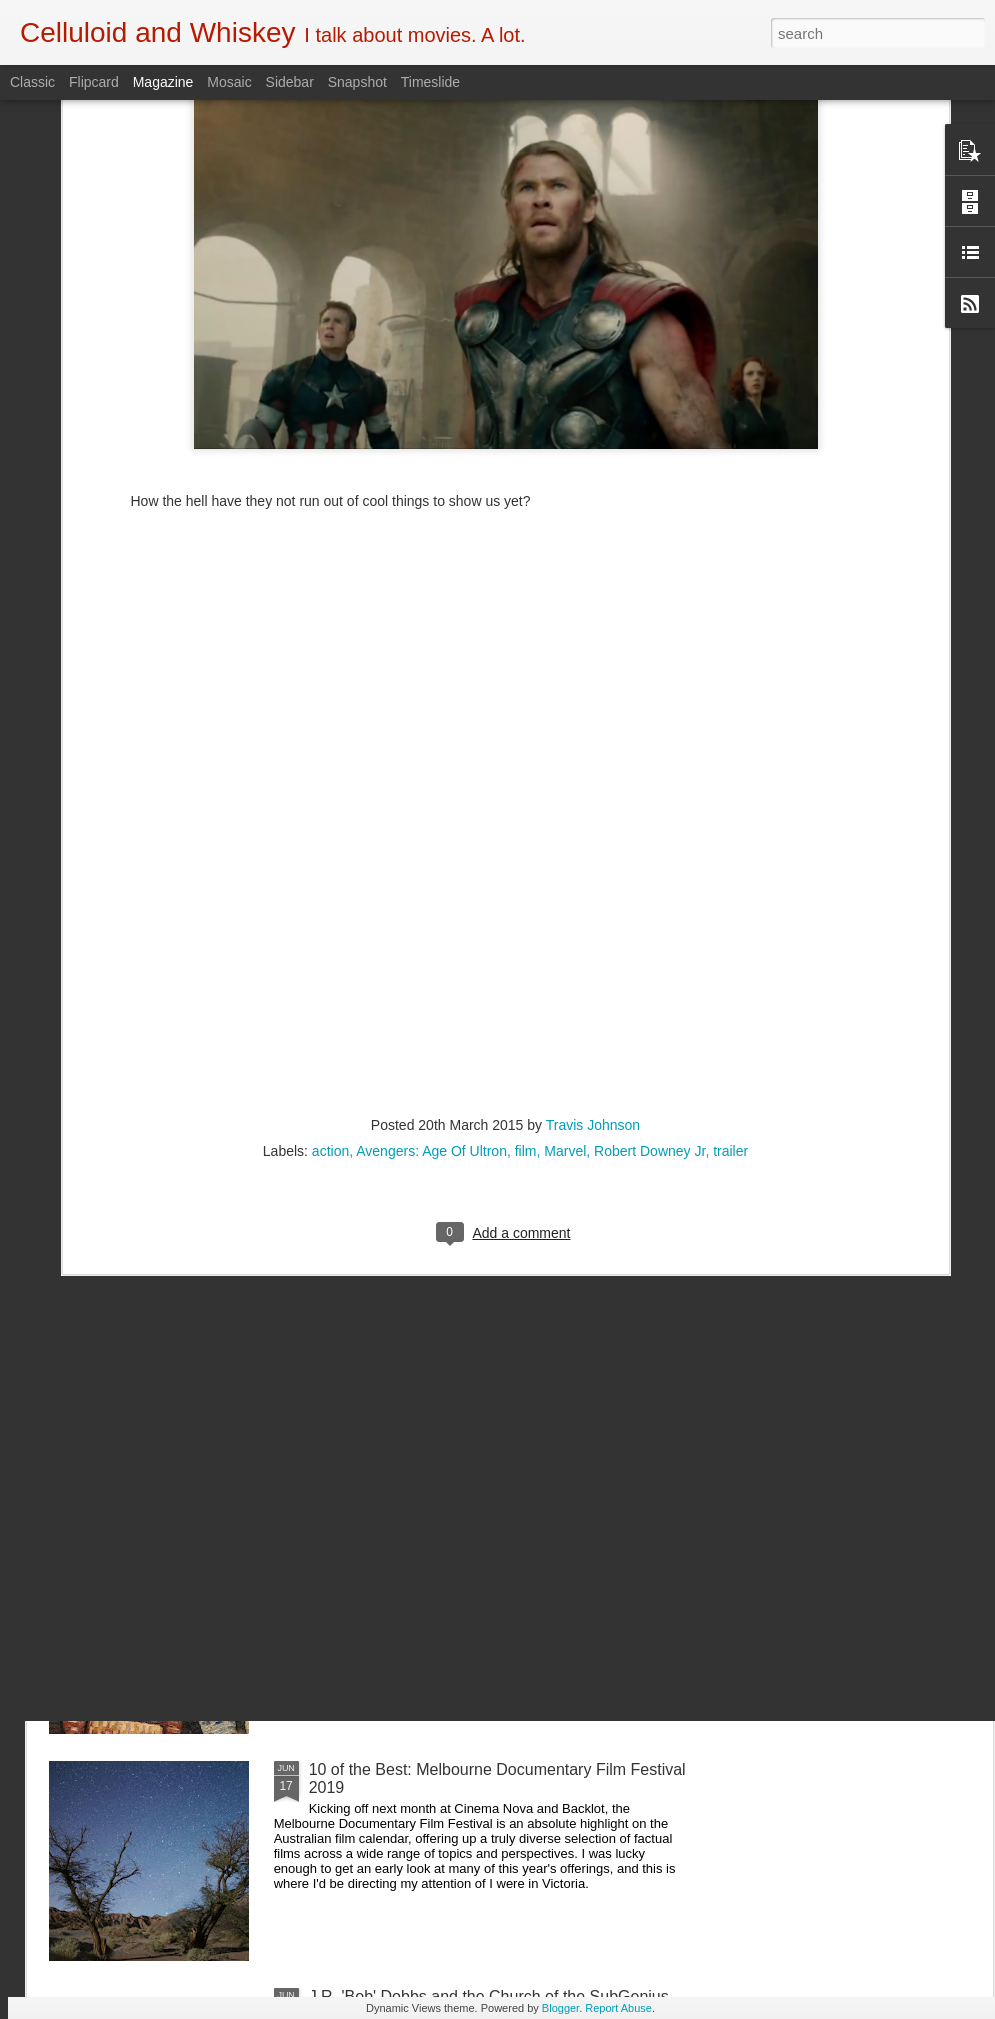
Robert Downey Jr (649, 968)
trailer (730, 968)
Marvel (565, 968)
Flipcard (94, 82)
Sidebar (290, 82)
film (526, 968)
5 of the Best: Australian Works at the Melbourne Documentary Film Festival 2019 (480, 1551)
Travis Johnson (593, 942)
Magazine (163, 82)
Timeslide (430, 82)
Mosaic (229, 82)
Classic (32, 82)
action (330, 968)
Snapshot (357, 82)
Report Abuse (618, 2008)
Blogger (560, 2008)
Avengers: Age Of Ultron (431, 968)
